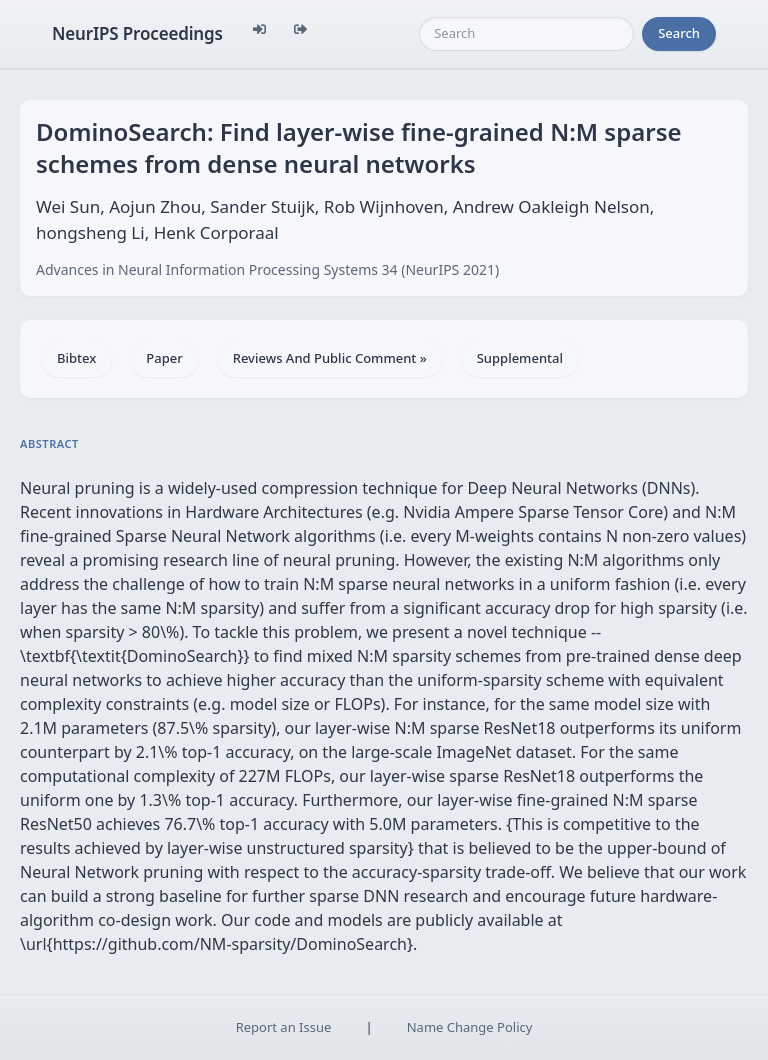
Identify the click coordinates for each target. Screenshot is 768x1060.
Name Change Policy (470, 1027)
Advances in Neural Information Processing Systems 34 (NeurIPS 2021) (267, 269)
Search (679, 33)
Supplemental (520, 358)
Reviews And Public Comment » (330, 358)
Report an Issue (284, 1027)
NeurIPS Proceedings (137, 33)
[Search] (526, 34)
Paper (164, 358)
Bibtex (76, 358)
